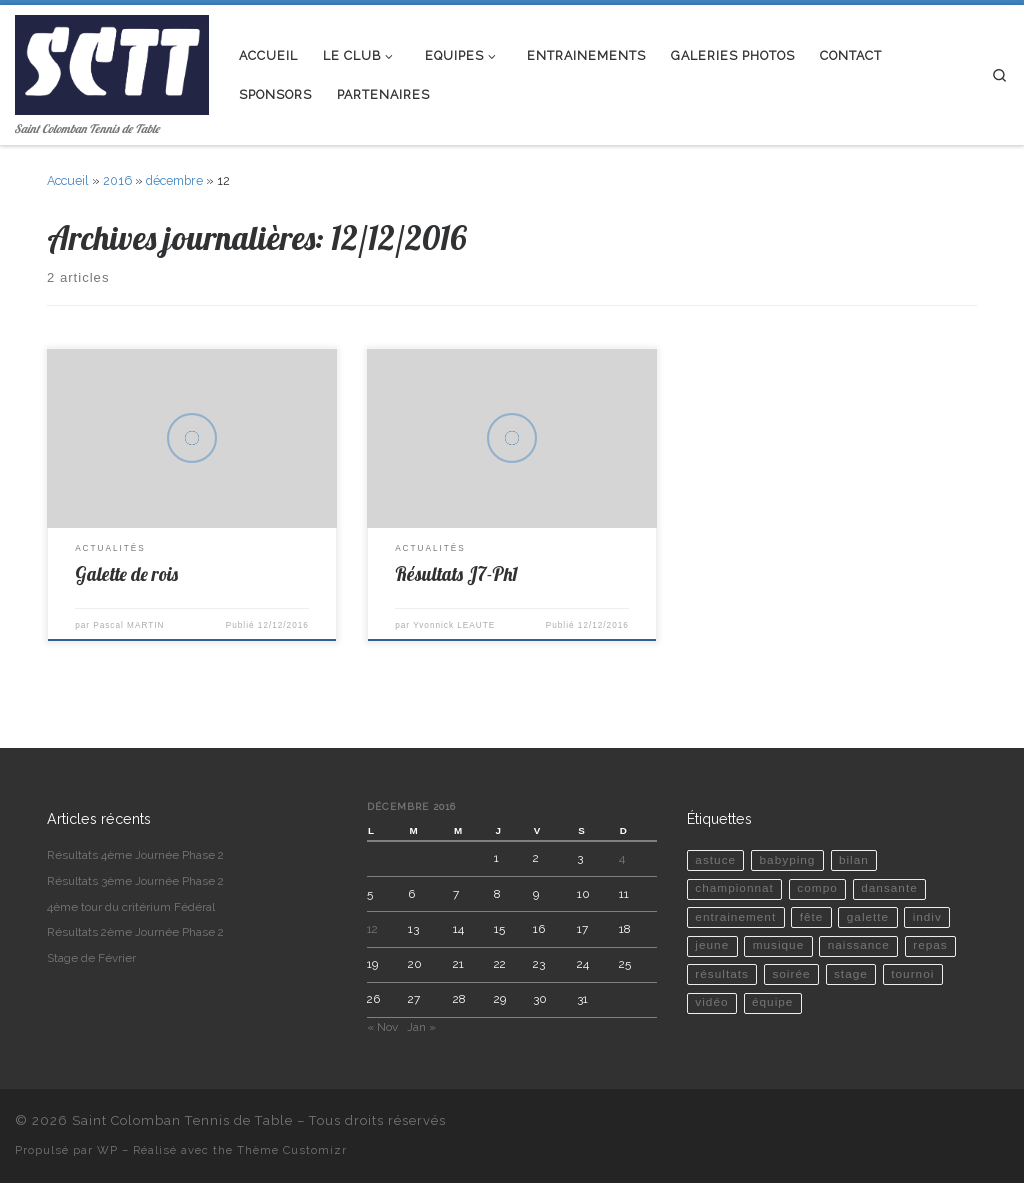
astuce (715, 860)
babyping (788, 860)
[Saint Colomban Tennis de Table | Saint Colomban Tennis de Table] (112, 60)
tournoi (912, 974)
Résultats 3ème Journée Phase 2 (135, 881)
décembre (174, 180)
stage (851, 974)
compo (817, 888)
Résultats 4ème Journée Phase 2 (135, 855)
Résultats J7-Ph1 (456, 574)
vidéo (711, 1002)
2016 (117, 180)
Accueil (68, 180)
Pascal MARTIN (128, 625)
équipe (772, 1002)
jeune (712, 945)
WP (107, 1150)
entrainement (735, 917)
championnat (734, 888)
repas (930, 945)
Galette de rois (126, 574)
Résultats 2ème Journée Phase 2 (135, 932)
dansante (889, 888)
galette (868, 917)
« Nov (382, 1027)
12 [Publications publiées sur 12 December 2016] (372, 929)
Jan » (421, 1027)
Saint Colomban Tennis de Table (182, 1120)
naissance (859, 945)
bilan (854, 860)
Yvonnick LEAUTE (454, 625)
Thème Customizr (292, 1150)
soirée (791, 974)
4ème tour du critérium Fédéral (131, 907)
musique (779, 945)
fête (812, 917)
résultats (722, 974)
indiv (927, 917)
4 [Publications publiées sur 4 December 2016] (622, 858)
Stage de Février (91, 958)
